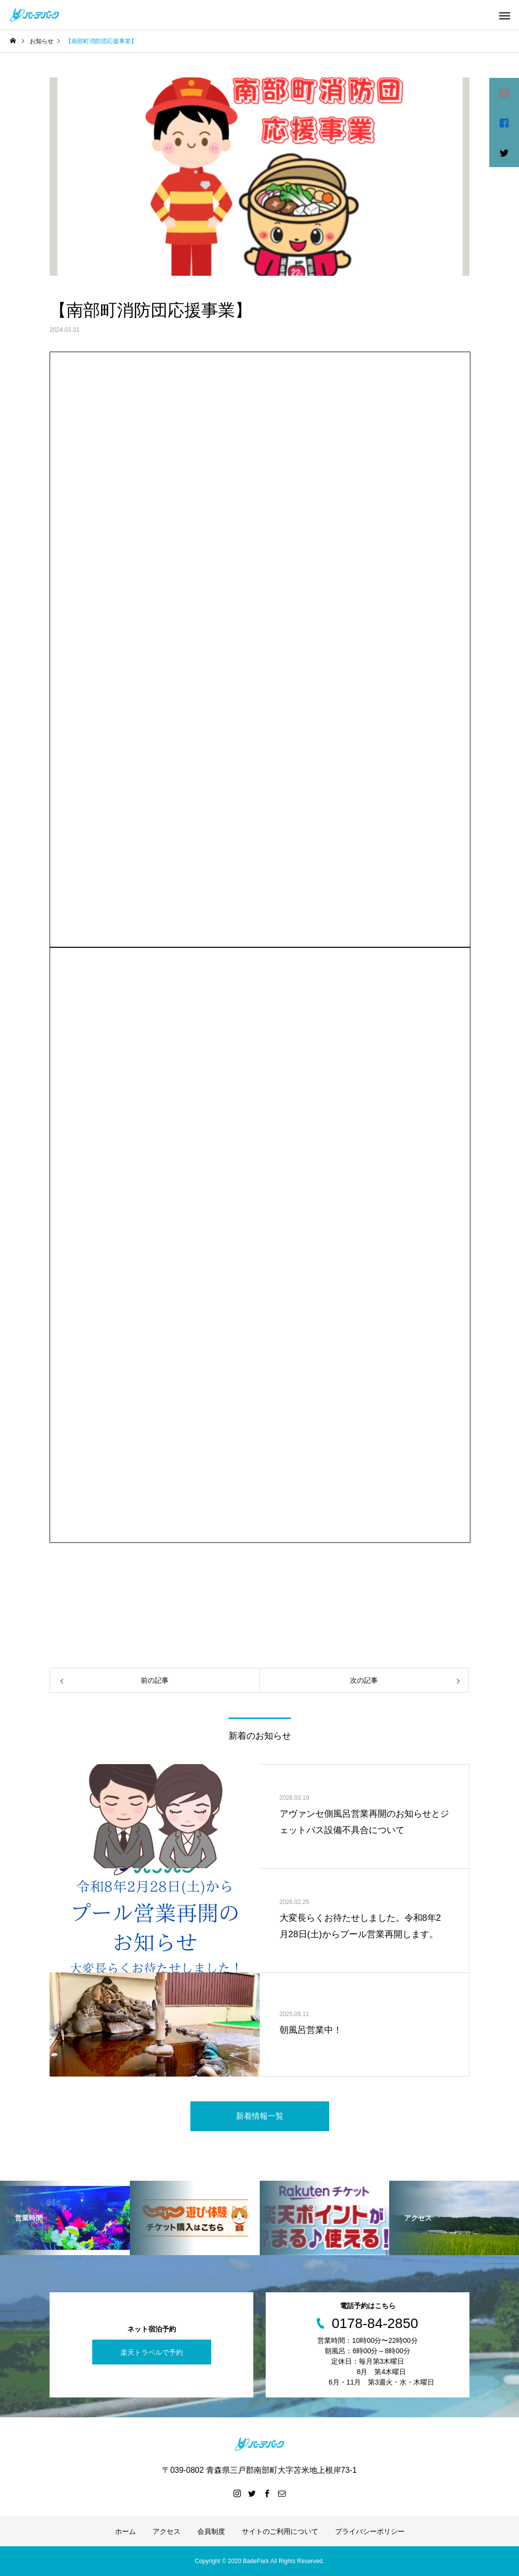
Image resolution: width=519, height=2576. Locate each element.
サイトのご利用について (280, 2531)
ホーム (125, 2531)
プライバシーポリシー (369, 2531)
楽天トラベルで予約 (151, 2352)
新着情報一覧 (260, 2116)
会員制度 (211, 2531)
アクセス (166, 2531)
